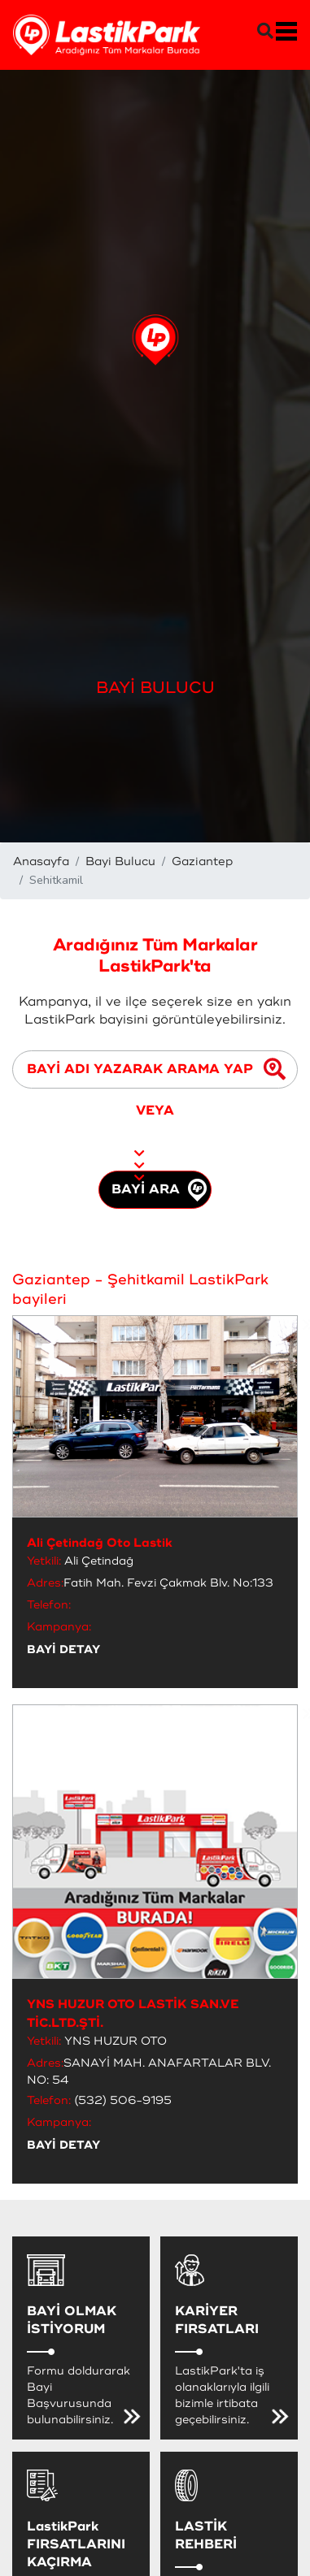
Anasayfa (41, 861)
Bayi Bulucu (120, 861)
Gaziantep (202, 861)
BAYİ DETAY (63, 1649)
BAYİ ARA (159, 1190)
